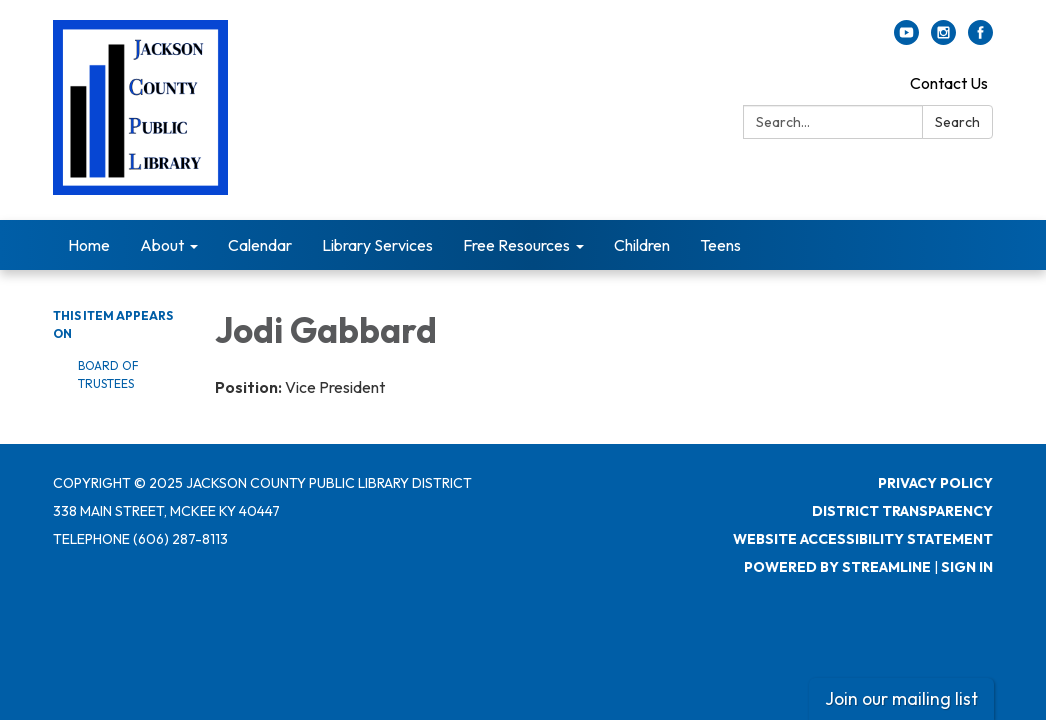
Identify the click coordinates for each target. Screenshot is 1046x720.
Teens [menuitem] (720, 245)
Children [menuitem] (642, 245)
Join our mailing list (901, 698)
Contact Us (949, 83)
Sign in (967, 567)
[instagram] (943, 39)
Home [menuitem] (89, 245)
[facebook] (980, 39)
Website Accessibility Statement (863, 539)
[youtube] (906, 39)
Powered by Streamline (837, 567)
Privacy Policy (935, 483)
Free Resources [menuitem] (516, 245)
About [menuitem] (162, 245)
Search (957, 122)
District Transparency (902, 511)
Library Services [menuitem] (377, 245)
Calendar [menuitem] (260, 245)
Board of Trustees (108, 374)
